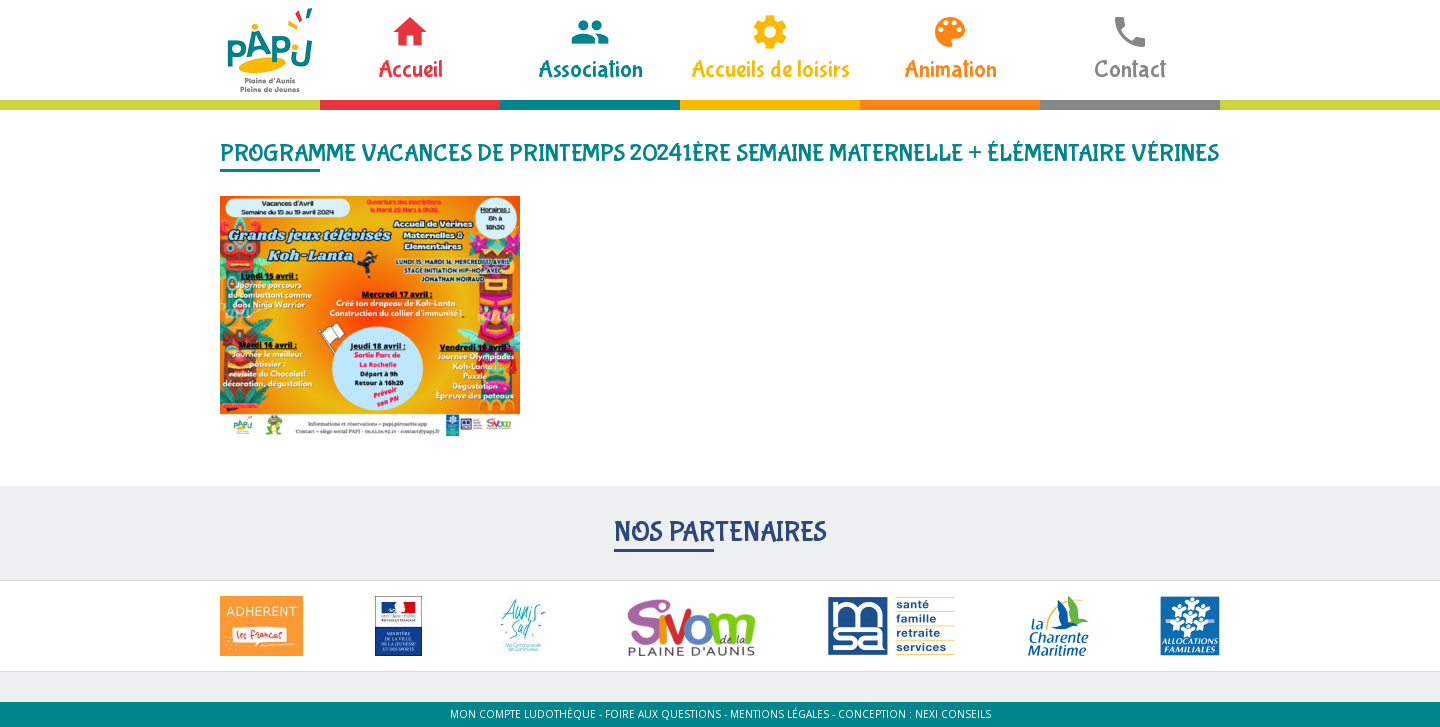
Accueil (410, 69)
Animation (950, 69)
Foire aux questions (663, 714)
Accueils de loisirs (770, 69)
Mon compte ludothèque (523, 714)
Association (590, 69)
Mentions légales (779, 714)
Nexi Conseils (953, 714)
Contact (1130, 69)
